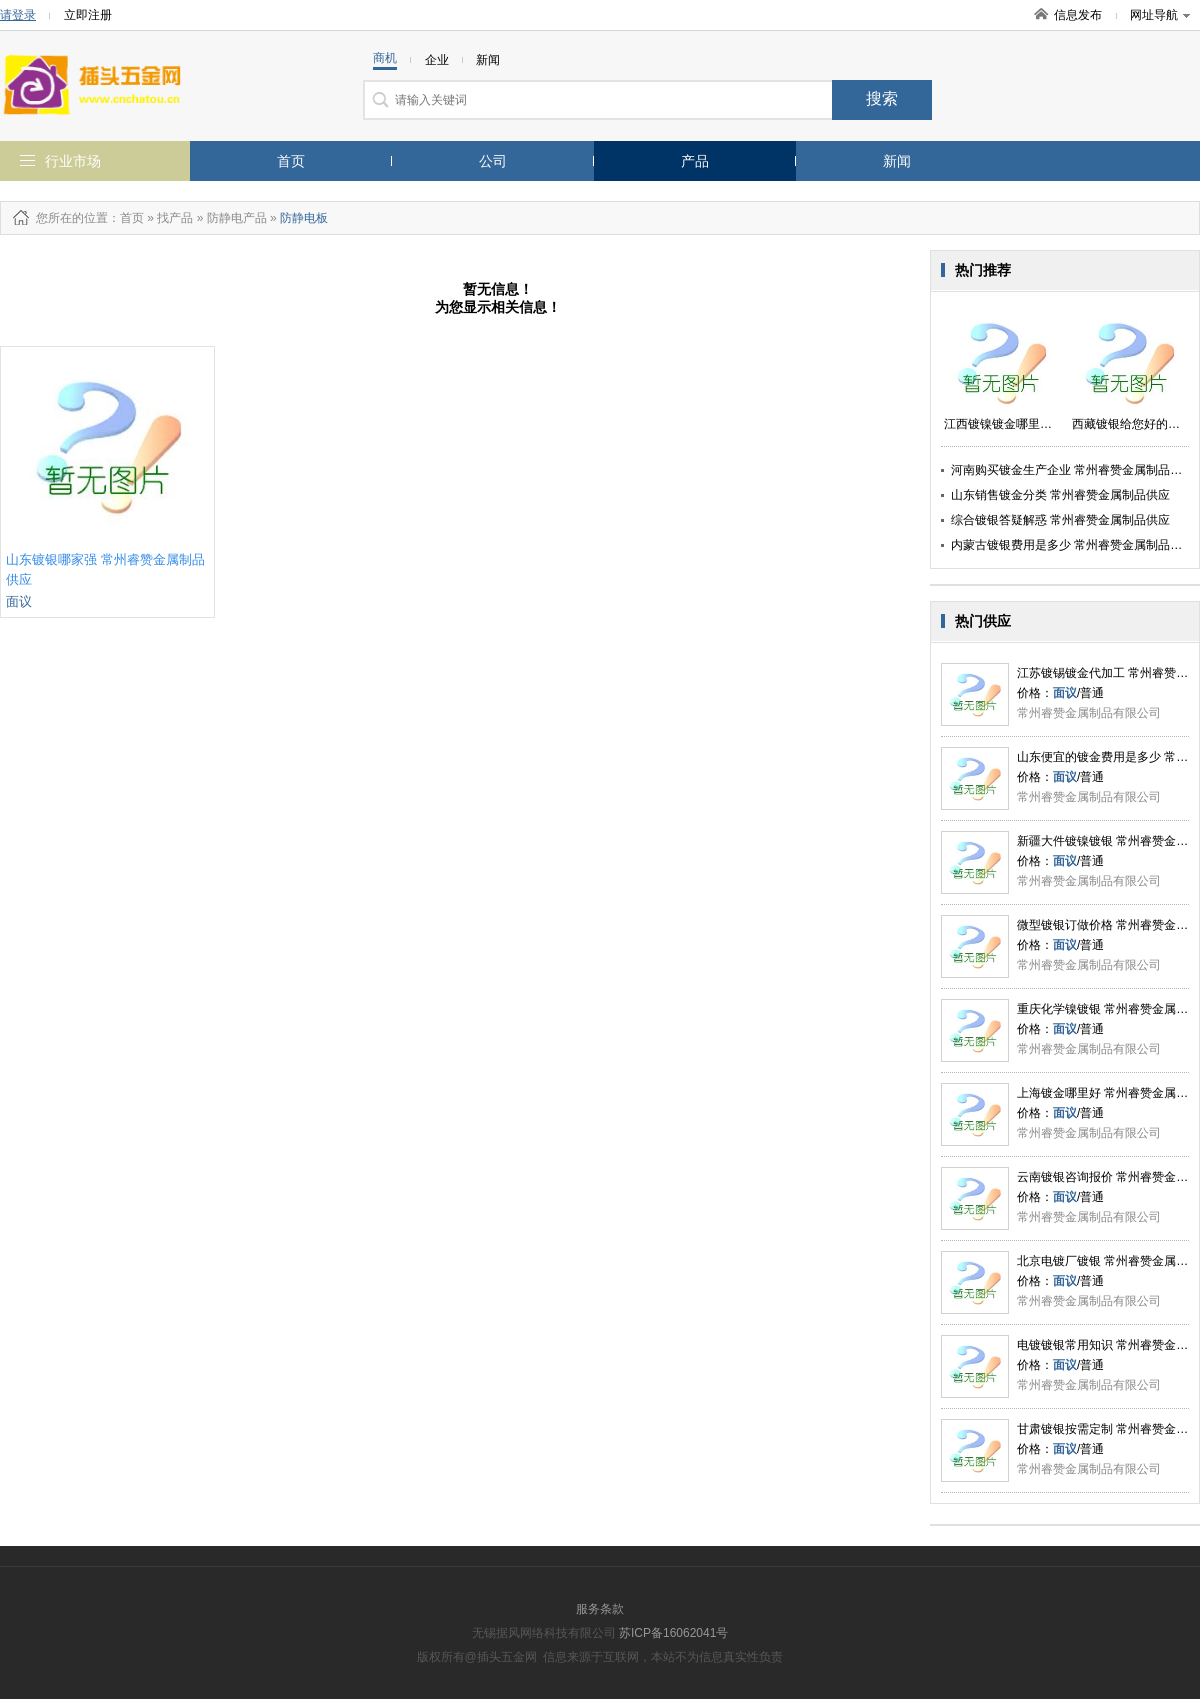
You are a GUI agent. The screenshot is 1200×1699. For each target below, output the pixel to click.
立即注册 (88, 15)
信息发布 (1078, 15)
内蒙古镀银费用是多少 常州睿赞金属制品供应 (1072, 545)
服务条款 (600, 1609)
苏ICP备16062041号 (673, 1633)
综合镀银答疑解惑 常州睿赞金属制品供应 (1060, 520)
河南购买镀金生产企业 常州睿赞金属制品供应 (1072, 470)
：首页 (126, 218)
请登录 (18, 15)
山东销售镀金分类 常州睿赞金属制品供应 (1060, 495)
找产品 (175, 218)
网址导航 (1160, 15)
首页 (291, 161)
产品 (695, 161)
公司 (493, 161)
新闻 (897, 161)
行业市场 (73, 161)
